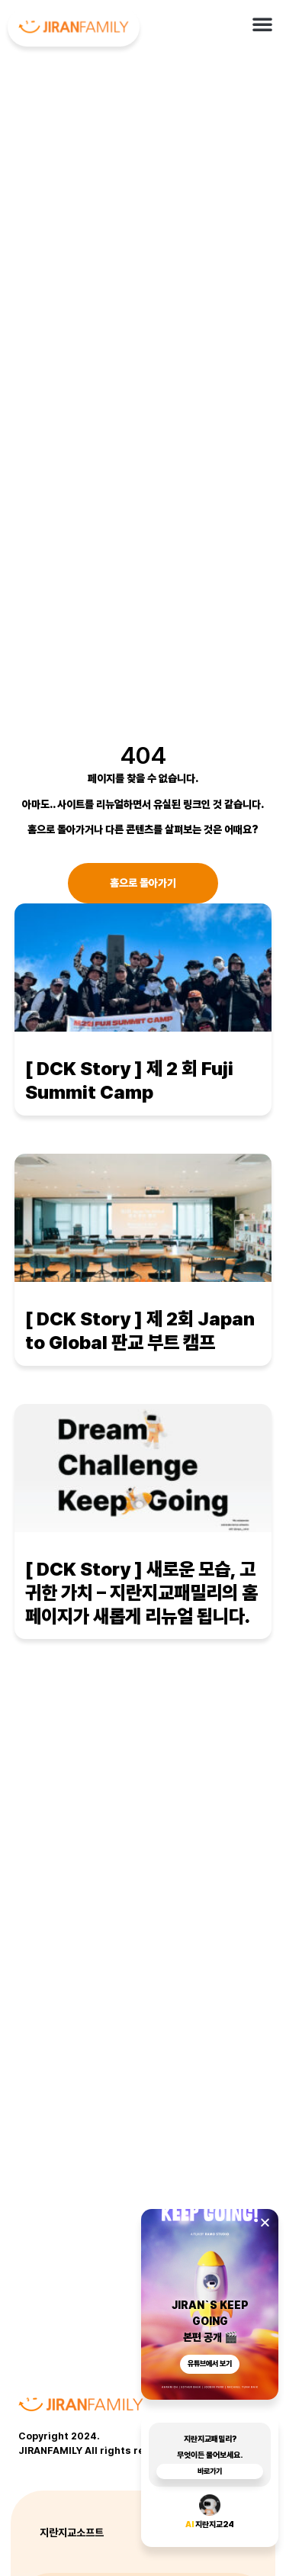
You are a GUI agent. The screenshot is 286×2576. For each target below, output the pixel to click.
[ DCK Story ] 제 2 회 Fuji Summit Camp (129, 1080)
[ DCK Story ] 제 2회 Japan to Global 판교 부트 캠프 (140, 1331)
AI (190, 2528)
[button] (262, 24)
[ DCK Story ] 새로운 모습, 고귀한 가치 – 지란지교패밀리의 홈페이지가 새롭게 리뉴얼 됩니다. (141, 1592)
